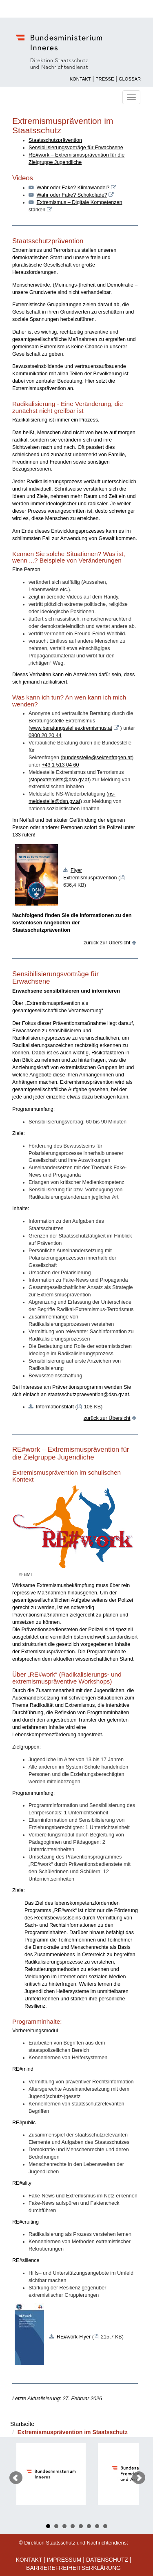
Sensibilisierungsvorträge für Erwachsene (76, 147)
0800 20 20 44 (45, 735)
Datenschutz (107, 2559)
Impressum (64, 2559)
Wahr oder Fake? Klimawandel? (73, 188)
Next (138, 2477)
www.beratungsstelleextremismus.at (71, 728)
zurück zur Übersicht (107, 943)
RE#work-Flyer (74, 2337)
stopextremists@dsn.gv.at (59, 779)
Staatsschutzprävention (55, 140)
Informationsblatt (55, 1407)
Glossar (130, 78)
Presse (104, 78)
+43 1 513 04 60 (60, 765)
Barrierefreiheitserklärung (73, 2568)
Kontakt (80, 78)
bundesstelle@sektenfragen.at (97, 757)
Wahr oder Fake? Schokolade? (72, 195)
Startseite (22, 2424)
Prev (15, 2477)
